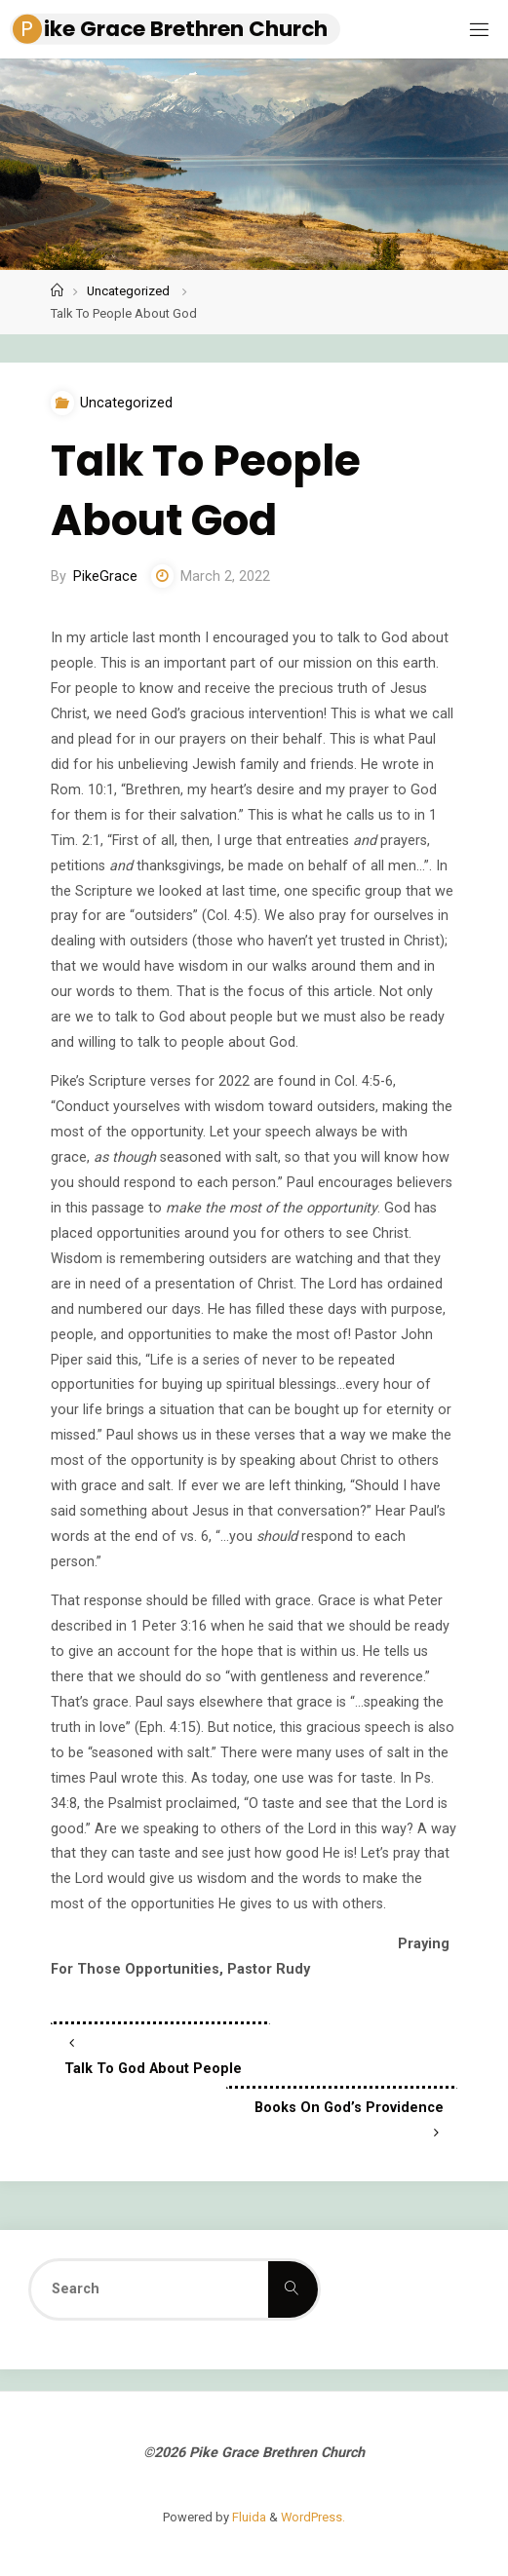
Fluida (247, 2517)
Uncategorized (128, 291)
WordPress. (313, 2517)
